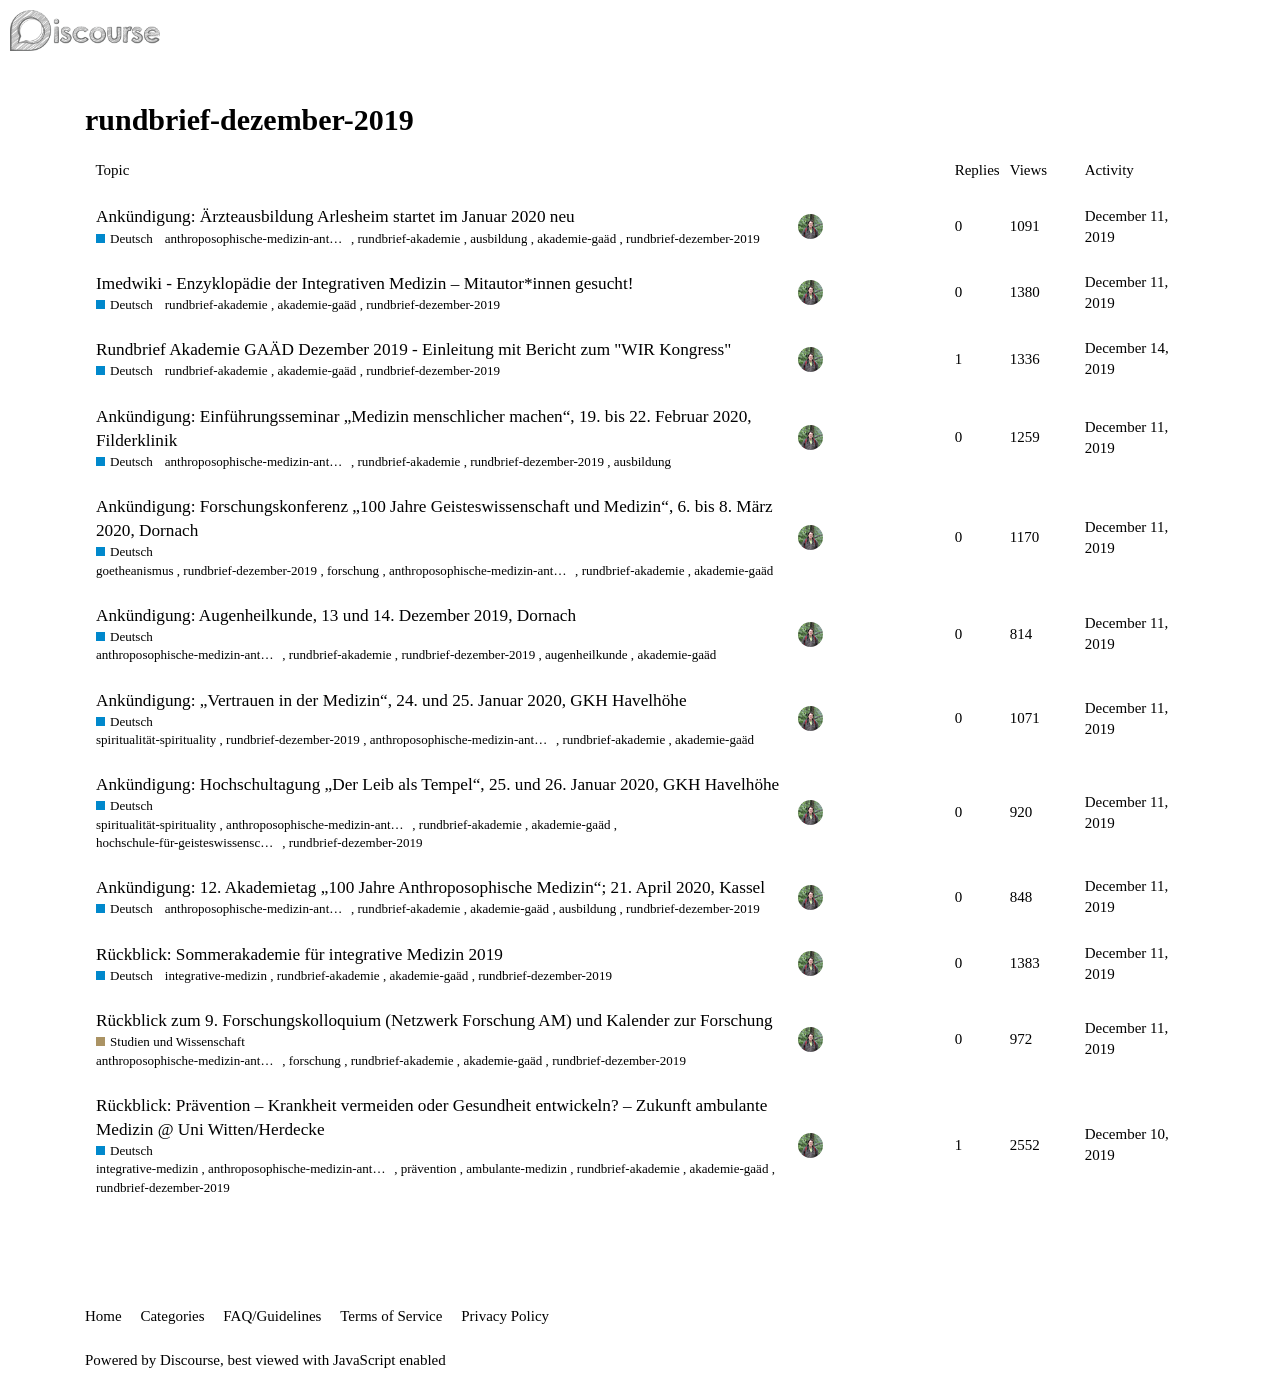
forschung (353, 570)
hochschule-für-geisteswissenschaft (187, 842)
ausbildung (498, 238)
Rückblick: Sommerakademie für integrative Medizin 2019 (299, 954)
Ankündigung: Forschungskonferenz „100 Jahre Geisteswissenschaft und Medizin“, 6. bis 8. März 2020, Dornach (434, 518)
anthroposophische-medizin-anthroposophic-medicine (256, 238)
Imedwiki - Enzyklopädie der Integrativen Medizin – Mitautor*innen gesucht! (364, 283)
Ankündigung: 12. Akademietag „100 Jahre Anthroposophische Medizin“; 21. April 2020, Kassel (430, 887)
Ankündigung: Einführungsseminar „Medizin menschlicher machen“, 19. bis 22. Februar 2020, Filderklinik (424, 428)
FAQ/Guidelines (272, 1316)
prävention (429, 1168)
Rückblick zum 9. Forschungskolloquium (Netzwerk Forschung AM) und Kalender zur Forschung (434, 1020)
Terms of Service (391, 1316)
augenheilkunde (586, 654)
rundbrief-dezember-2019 (693, 238)
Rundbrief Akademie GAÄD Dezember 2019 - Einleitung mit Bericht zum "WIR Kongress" (413, 349)
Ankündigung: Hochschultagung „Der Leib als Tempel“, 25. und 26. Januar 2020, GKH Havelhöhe (437, 784)
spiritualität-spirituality (156, 739)
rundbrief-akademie (408, 238)
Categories (172, 1316)
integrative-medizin (216, 975)
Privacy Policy (505, 1316)
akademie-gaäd (576, 238)
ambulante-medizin (516, 1168)
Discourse (190, 1360)
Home (103, 1316)
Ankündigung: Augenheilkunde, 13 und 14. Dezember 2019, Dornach (336, 615)
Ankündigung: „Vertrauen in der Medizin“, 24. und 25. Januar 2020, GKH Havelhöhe (391, 700)
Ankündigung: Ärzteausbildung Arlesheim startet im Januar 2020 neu (335, 216)
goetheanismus (135, 570)
